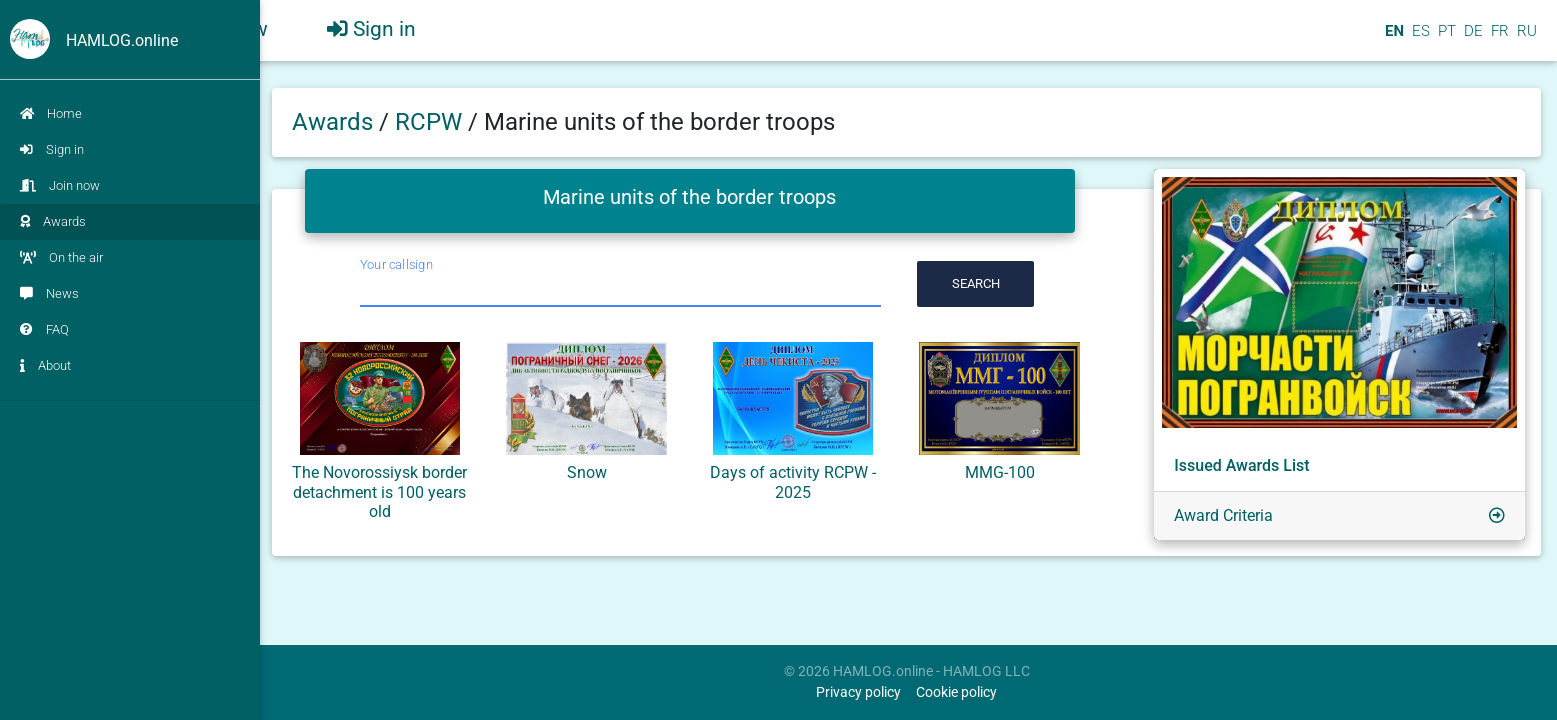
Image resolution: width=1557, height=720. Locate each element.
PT (1445, 39)
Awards (53, 221)
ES (1419, 39)
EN (1392, 39)
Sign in (52, 149)
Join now (60, 185)
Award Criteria (1223, 515)
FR (1498, 39)
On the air (61, 257)
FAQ (44, 329)
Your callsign (396, 264)
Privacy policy (858, 692)
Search (976, 283)
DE (1471, 39)
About (45, 365)
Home (51, 113)
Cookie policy (956, 692)
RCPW (431, 122)
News (49, 293)
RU (1527, 39)
